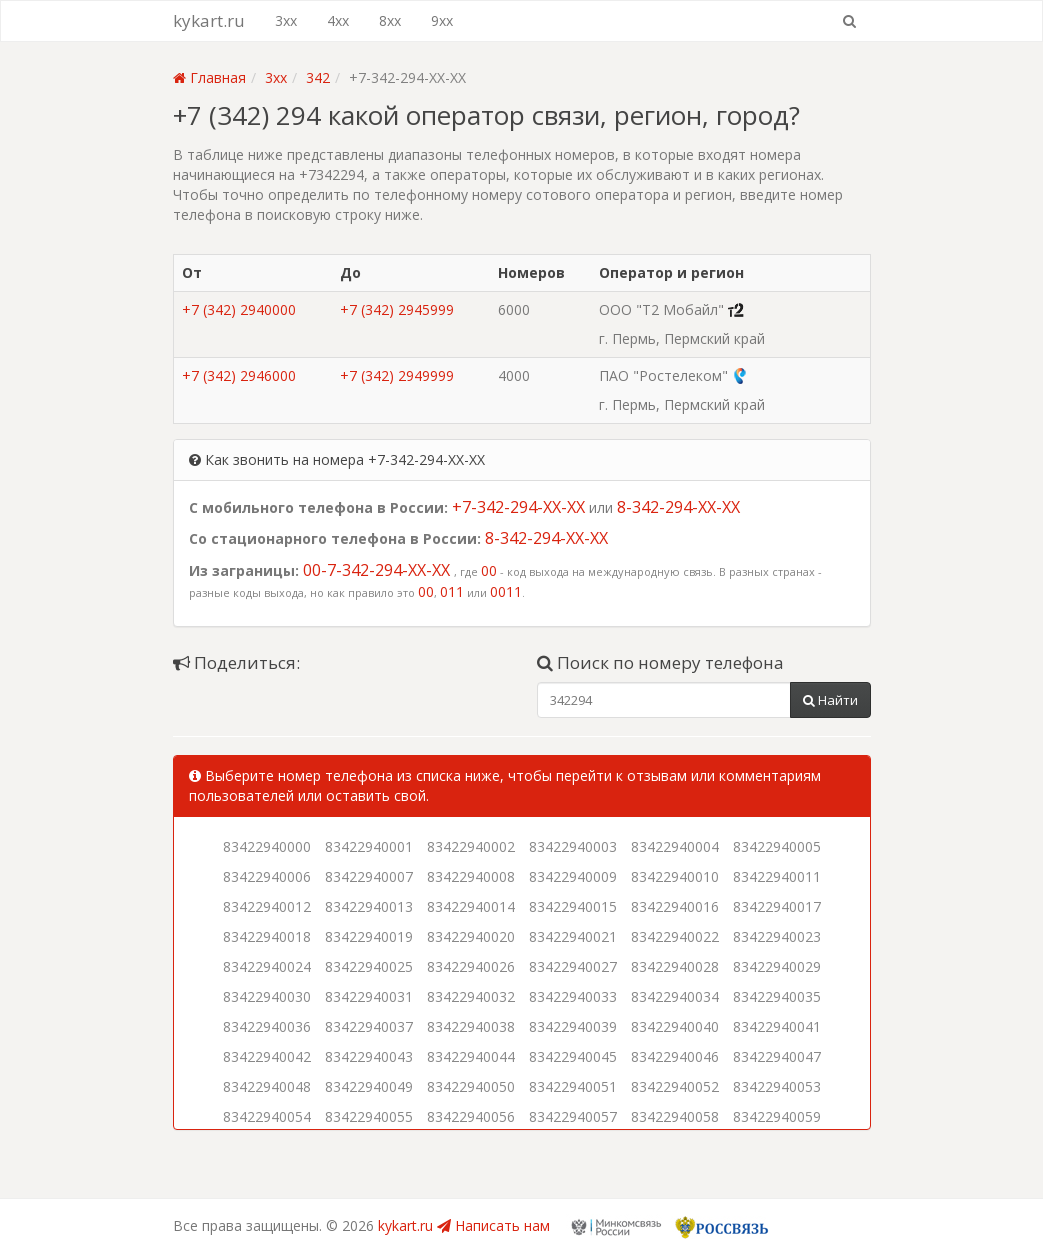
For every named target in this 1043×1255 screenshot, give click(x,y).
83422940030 (267, 996)
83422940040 (675, 1026)
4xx (338, 20)
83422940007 (369, 876)
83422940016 (675, 906)
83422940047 (777, 1056)
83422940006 (267, 876)
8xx (390, 20)
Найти (830, 700)
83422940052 (675, 1086)
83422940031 (369, 996)
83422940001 (369, 846)
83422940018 (267, 936)
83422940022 (675, 936)
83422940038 (471, 1026)
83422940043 (369, 1056)
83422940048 (267, 1086)
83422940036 (267, 1026)
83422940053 (777, 1086)
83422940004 (675, 846)
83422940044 (471, 1056)
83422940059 (777, 1116)
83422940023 (777, 936)
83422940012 (267, 906)
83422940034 (675, 996)
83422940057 (573, 1116)
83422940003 (573, 846)
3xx (286, 20)
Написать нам (493, 1225)
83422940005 (777, 846)
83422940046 (675, 1056)
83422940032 (471, 996)
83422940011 (777, 876)
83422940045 (573, 1056)
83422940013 (369, 906)
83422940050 (471, 1086)
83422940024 (267, 966)
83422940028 (675, 966)
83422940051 (573, 1086)
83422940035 (777, 996)
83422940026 (471, 966)
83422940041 (777, 1026)
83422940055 (369, 1116)
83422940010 (675, 876)
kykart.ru (209, 20)
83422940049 (369, 1086)
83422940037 (369, 1026)
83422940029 (777, 966)
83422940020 (471, 936)
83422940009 (573, 876)
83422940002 (471, 846)
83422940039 (573, 1026)
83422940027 (573, 966)
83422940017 (777, 906)
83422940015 (573, 906)
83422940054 (267, 1116)
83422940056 (471, 1116)
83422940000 (267, 846)
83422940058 (675, 1116)
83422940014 (471, 906)
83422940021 (573, 936)
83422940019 (369, 936)
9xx (442, 20)
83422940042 (267, 1056)
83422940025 (369, 966)
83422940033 (573, 996)
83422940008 (471, 876)
